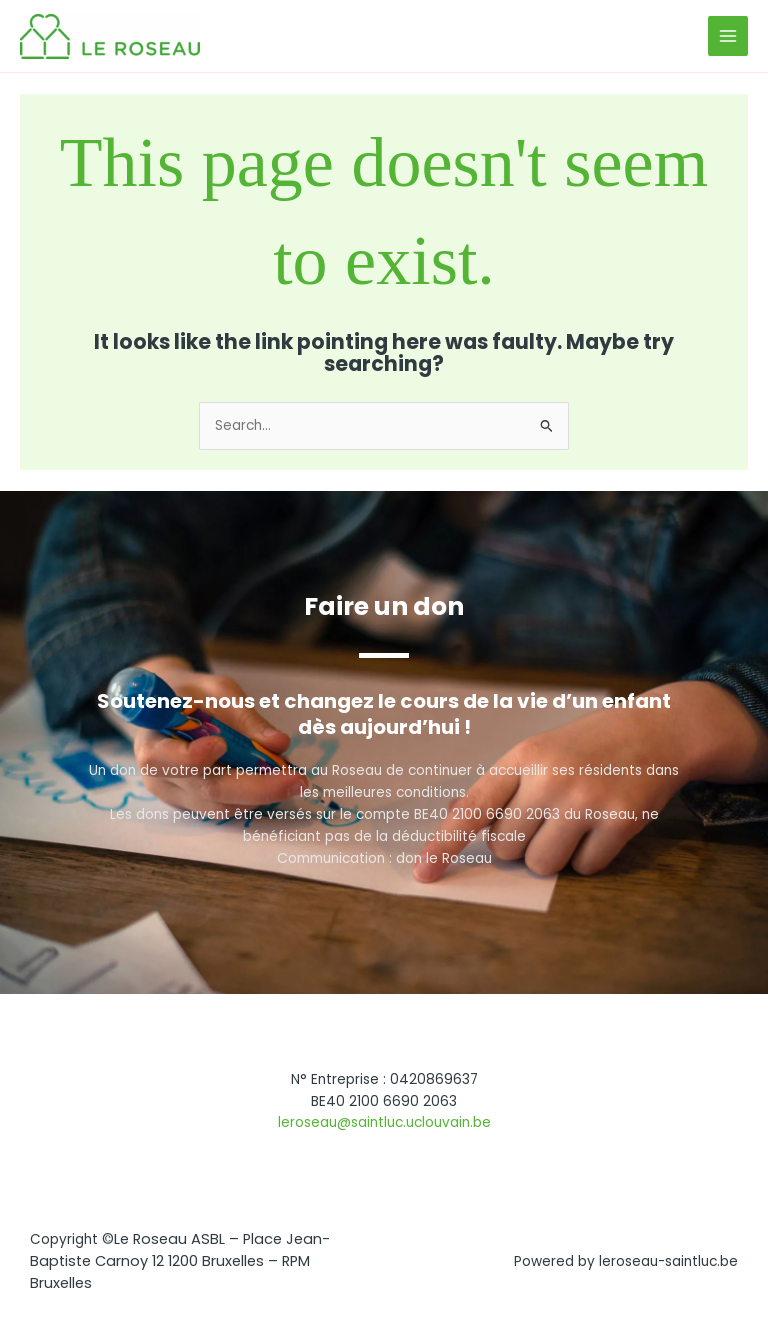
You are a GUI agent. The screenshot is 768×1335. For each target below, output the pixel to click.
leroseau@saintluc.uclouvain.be (384, 1122)
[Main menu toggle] (728, 36)
